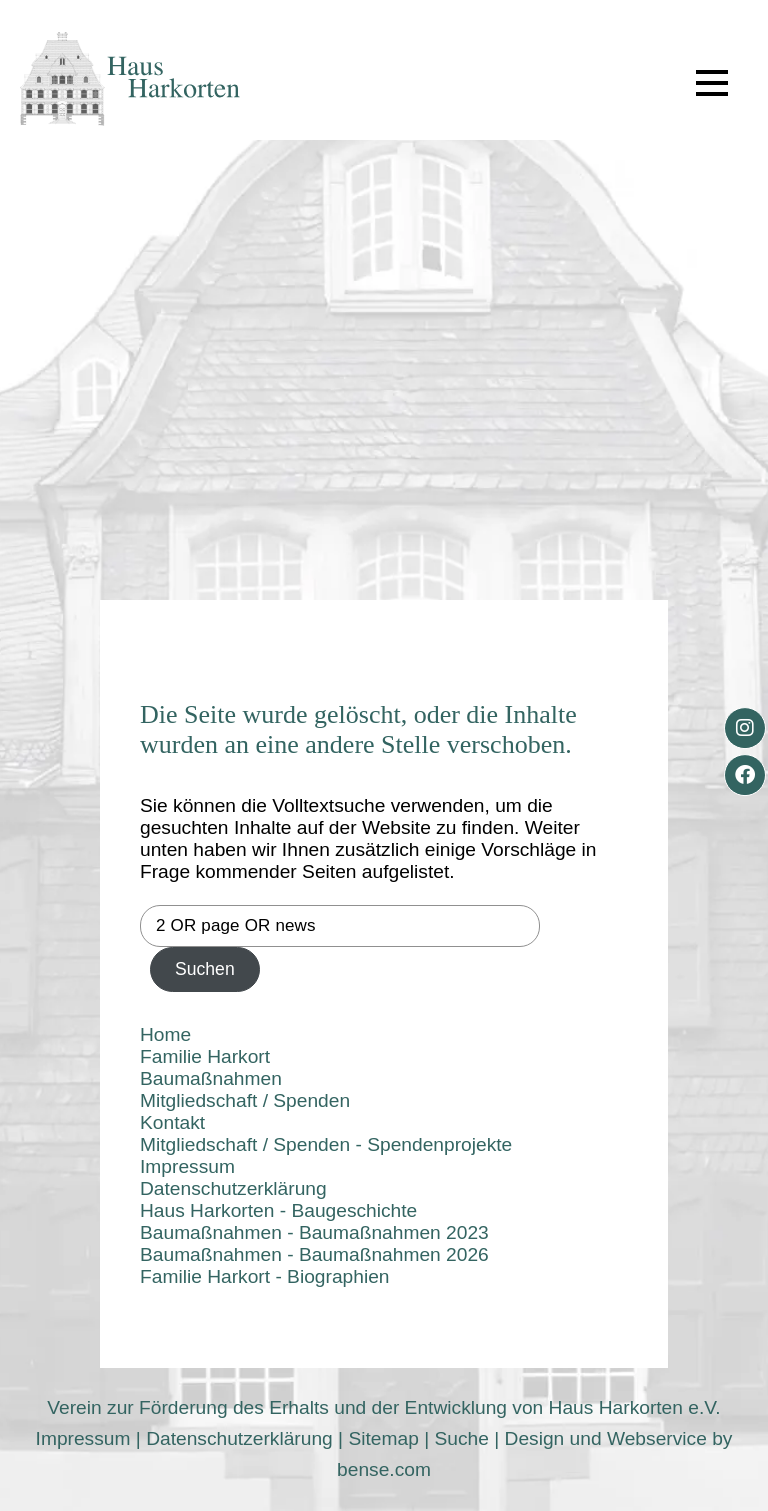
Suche (461, 1438)
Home (165, 1034)
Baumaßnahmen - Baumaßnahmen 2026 (314, 1254)
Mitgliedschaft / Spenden (245, 1100)
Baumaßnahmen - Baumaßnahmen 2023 (314, 1232)
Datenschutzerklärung (233, 1188)
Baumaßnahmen (211, 1078)
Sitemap (383, 1438)
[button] (712, 83)
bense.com (384, 1469)
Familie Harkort (205, 1056)
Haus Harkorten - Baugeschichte (278, 1210)
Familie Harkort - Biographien (265, 1276)
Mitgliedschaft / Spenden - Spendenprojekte (326, 1144)
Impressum (187, 1166)
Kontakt (172, 1122)
